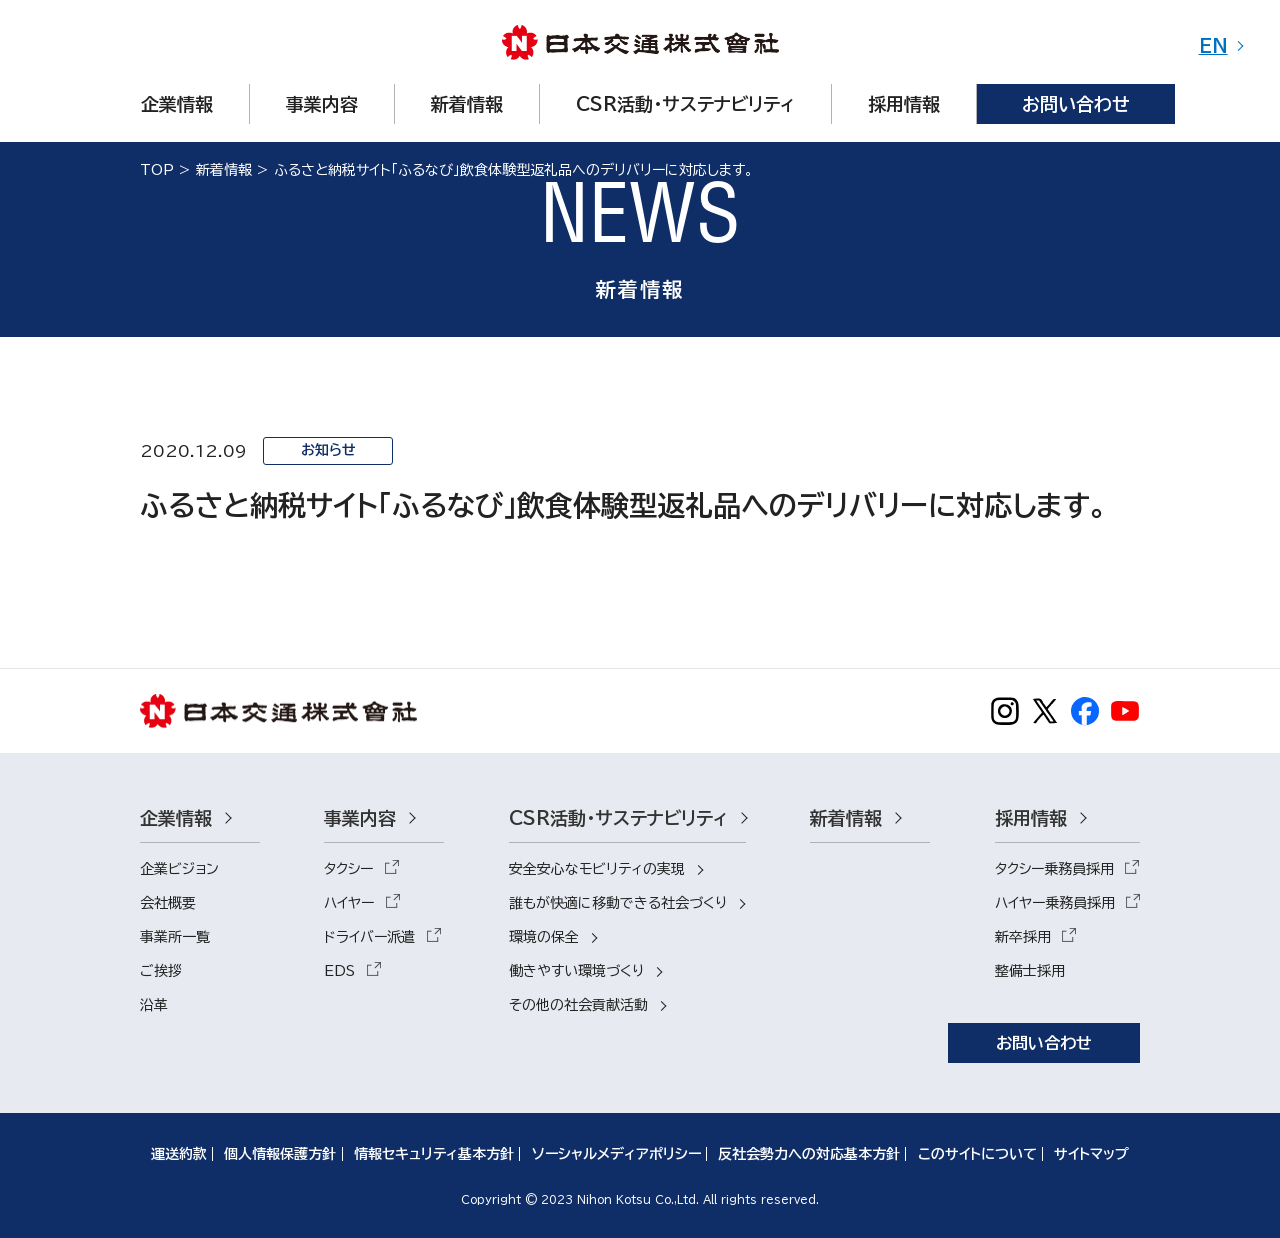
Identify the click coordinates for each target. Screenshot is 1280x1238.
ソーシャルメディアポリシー (616, 1154)
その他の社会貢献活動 (578, 1005)
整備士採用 (1030, 971)
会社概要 (168, 903)
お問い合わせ (1044, 1043)
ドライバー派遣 (369, 937)
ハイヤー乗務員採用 (1055, 903)
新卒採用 (1023, 937)
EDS (339, 971)
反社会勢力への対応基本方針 (809, 1154)
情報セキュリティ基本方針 (434, 1154)
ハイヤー (349, 903)
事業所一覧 (175, 937)
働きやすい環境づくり (576, 971)
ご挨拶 (161, 971)
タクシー (348, 869)
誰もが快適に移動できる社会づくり (618, 903)
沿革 (154, 1005)
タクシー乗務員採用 (1054, 869)
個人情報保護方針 (280, 1154)
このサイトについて (977, 1154)
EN (1213, 46)
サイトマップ (1091, 1154)
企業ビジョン (179, 869)
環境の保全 (544, 937)
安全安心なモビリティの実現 (597, 869)
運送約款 (179, 1154)
